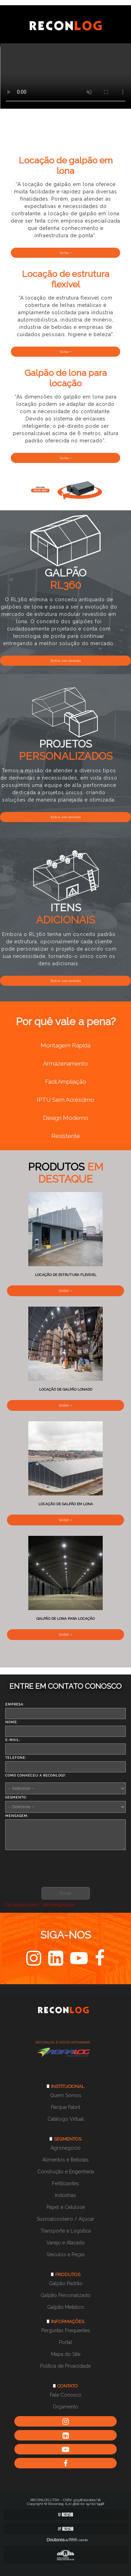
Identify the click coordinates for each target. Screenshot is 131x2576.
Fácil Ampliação (65, 1081)
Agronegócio (66, 2148)
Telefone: (17, 1757)
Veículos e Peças (65, 2254)
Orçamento (65, 2406)
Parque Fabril (65, 2107)
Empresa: (16, 1704)
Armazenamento (65, 1063)
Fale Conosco (65, 2395)
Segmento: (17, 1797)
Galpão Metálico (65, 2307)
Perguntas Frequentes (65, 2330)
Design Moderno (65, 1117)
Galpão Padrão (65, 2283)
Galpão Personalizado (65, 2295)
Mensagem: (18, 1816)
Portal (65, 2342)
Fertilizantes (65, 2183)
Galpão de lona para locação (65, 1618)
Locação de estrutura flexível (65, 1275)
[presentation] (47, 1867)
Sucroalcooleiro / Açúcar (65, 2219)
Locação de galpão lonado (65, 1389)
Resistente (65, 1135)
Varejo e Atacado (65, 2242)
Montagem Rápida (65, 1045)
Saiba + (66, 253)
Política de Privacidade (65, 2366)
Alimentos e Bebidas (65, 2160)
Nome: (12, 1722)
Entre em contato (66, 661)
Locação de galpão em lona (65, 1504)
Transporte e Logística (66, 2231)
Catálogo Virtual (66, 2119)
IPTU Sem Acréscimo (65, 1099)
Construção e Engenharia (65, 2171)
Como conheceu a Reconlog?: (35, 1777)
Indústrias (65, 2195)
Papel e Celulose (65, 2207)
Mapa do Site (65, 2354)
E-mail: (14, 1740)
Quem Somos (65, 2095)
